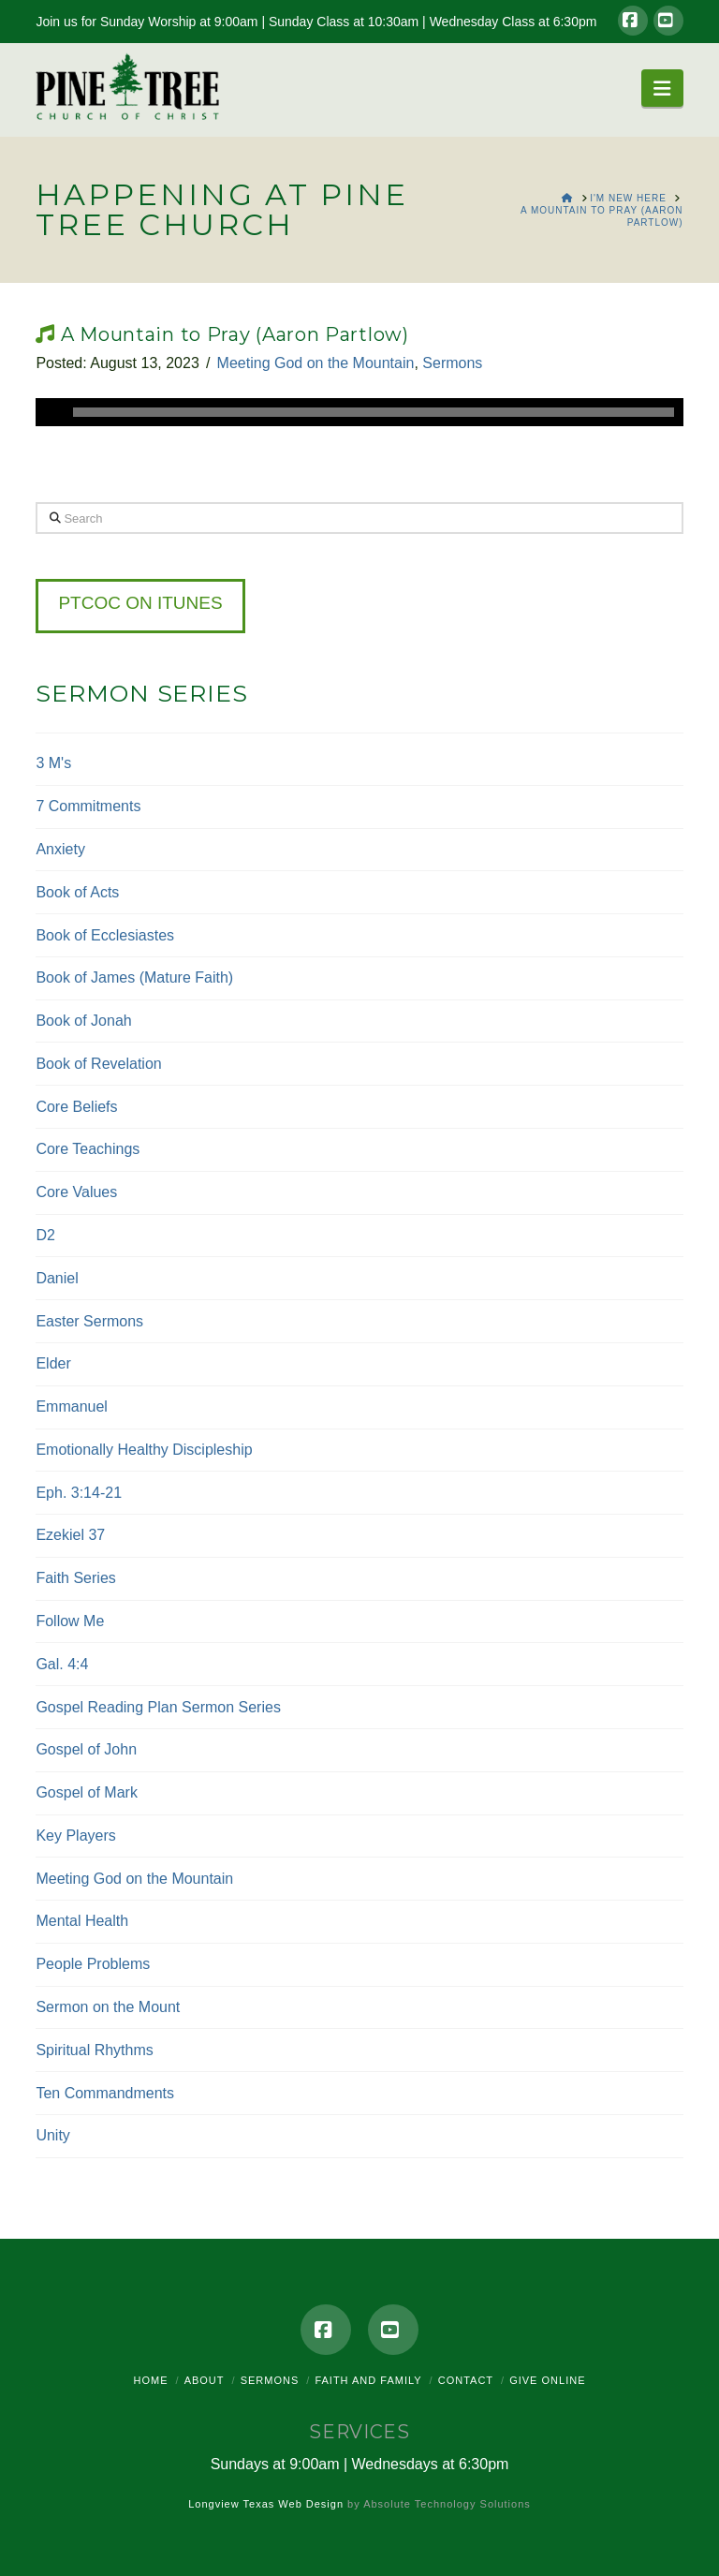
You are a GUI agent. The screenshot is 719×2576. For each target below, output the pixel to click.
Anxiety (60, 849)
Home (151, 2380)
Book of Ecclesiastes (105, 935)
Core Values (76, 1192)
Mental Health (82, 1921)
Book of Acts (77, 892)
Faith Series (75, 1578)
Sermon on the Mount (108, 2007)
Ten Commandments (105, 2093)
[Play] (50, 412)
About (204, 2380)
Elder (53, 1363)
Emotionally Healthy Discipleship (144, 1450)
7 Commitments (88, 806)
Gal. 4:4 (62, 1664)
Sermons (452, 363)
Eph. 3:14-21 (79, 1493)
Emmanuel (71, 1406)
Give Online (547, 2380)
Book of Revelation (98, 1064)
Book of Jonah (83, 1021)
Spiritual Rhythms (94, 2050)
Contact (465, 2380)
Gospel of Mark (86, 1792)
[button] (661, 88)
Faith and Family (368, 2380)
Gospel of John (86, 1749)
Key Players (75, 1835)
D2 (45, 1235)
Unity (52, 2135)
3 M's (53, 763)
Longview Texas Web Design (266, 2503)
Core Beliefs (76, 1107)
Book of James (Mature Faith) (134, 977)
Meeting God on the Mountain (316, 363)
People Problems (93, 1964)
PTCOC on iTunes (140, 603)
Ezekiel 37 (70, 1535)
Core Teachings (87, 1149)
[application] (359, 412)
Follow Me (70, 1621)
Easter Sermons (89, 1321)
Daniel (57, 1278)
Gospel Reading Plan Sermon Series (158, 1707)
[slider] (373, 412)
